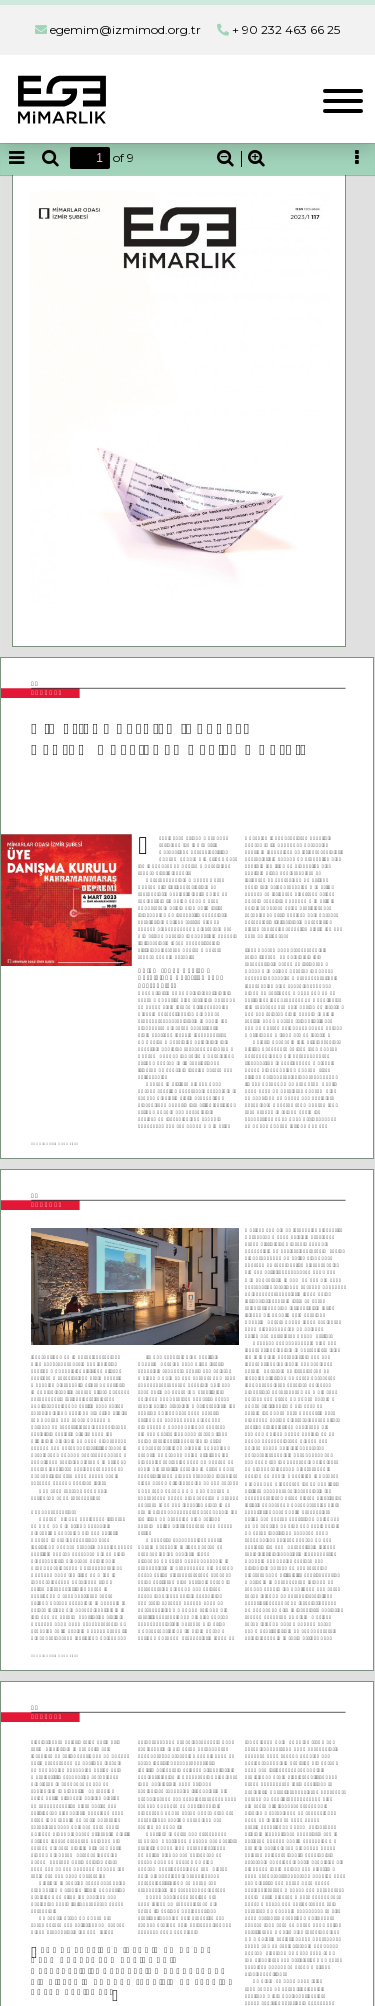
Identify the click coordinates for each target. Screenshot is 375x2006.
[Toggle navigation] (343, 98)
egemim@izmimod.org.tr (125, 29)
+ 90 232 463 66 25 (286, 29)
